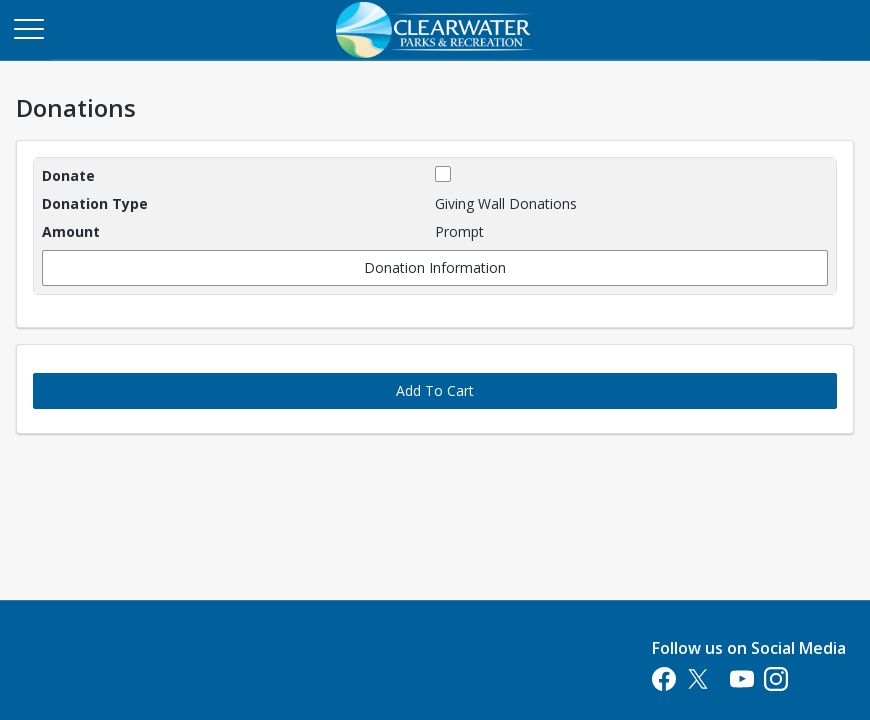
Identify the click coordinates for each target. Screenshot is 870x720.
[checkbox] (443, 174)
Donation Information (435, 267)
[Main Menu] (28, 28)
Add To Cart (435, 390)
